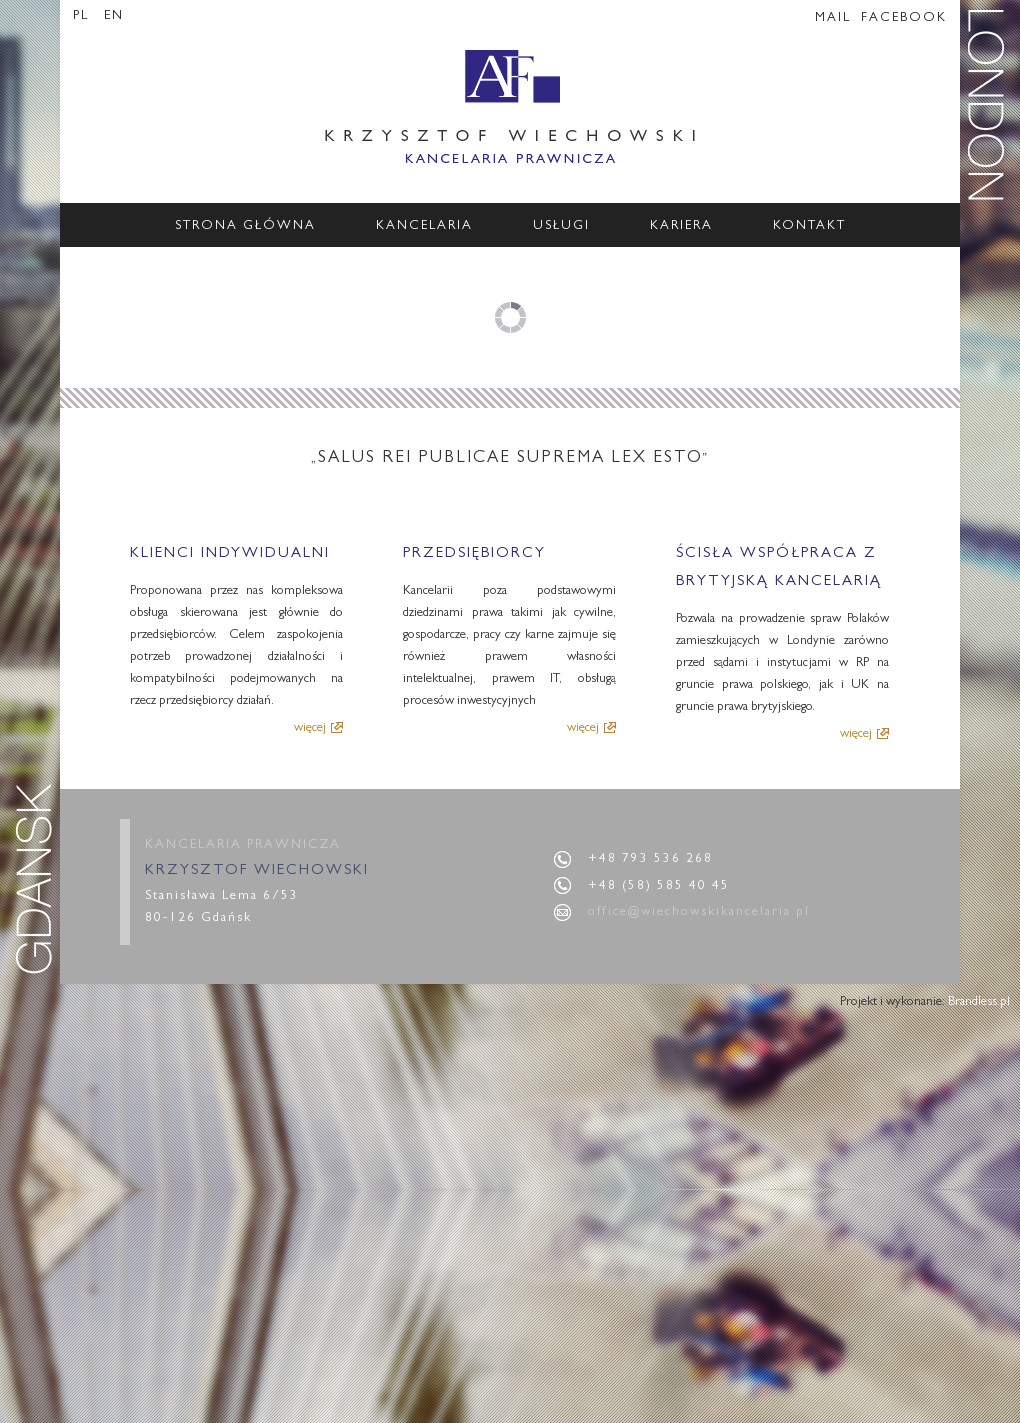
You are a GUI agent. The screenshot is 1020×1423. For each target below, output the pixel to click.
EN (114, 16)
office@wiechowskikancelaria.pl (699, 912)
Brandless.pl (979, 1002)
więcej (310, 727)
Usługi (561, 226)
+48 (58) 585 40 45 (659, 886)
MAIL (833, 18)
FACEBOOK (904, 18)
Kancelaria (424, 226)
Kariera (681, 226)
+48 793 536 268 (650, 859)
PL (83, 16)
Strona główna (245, 226)
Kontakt (809, 226)
